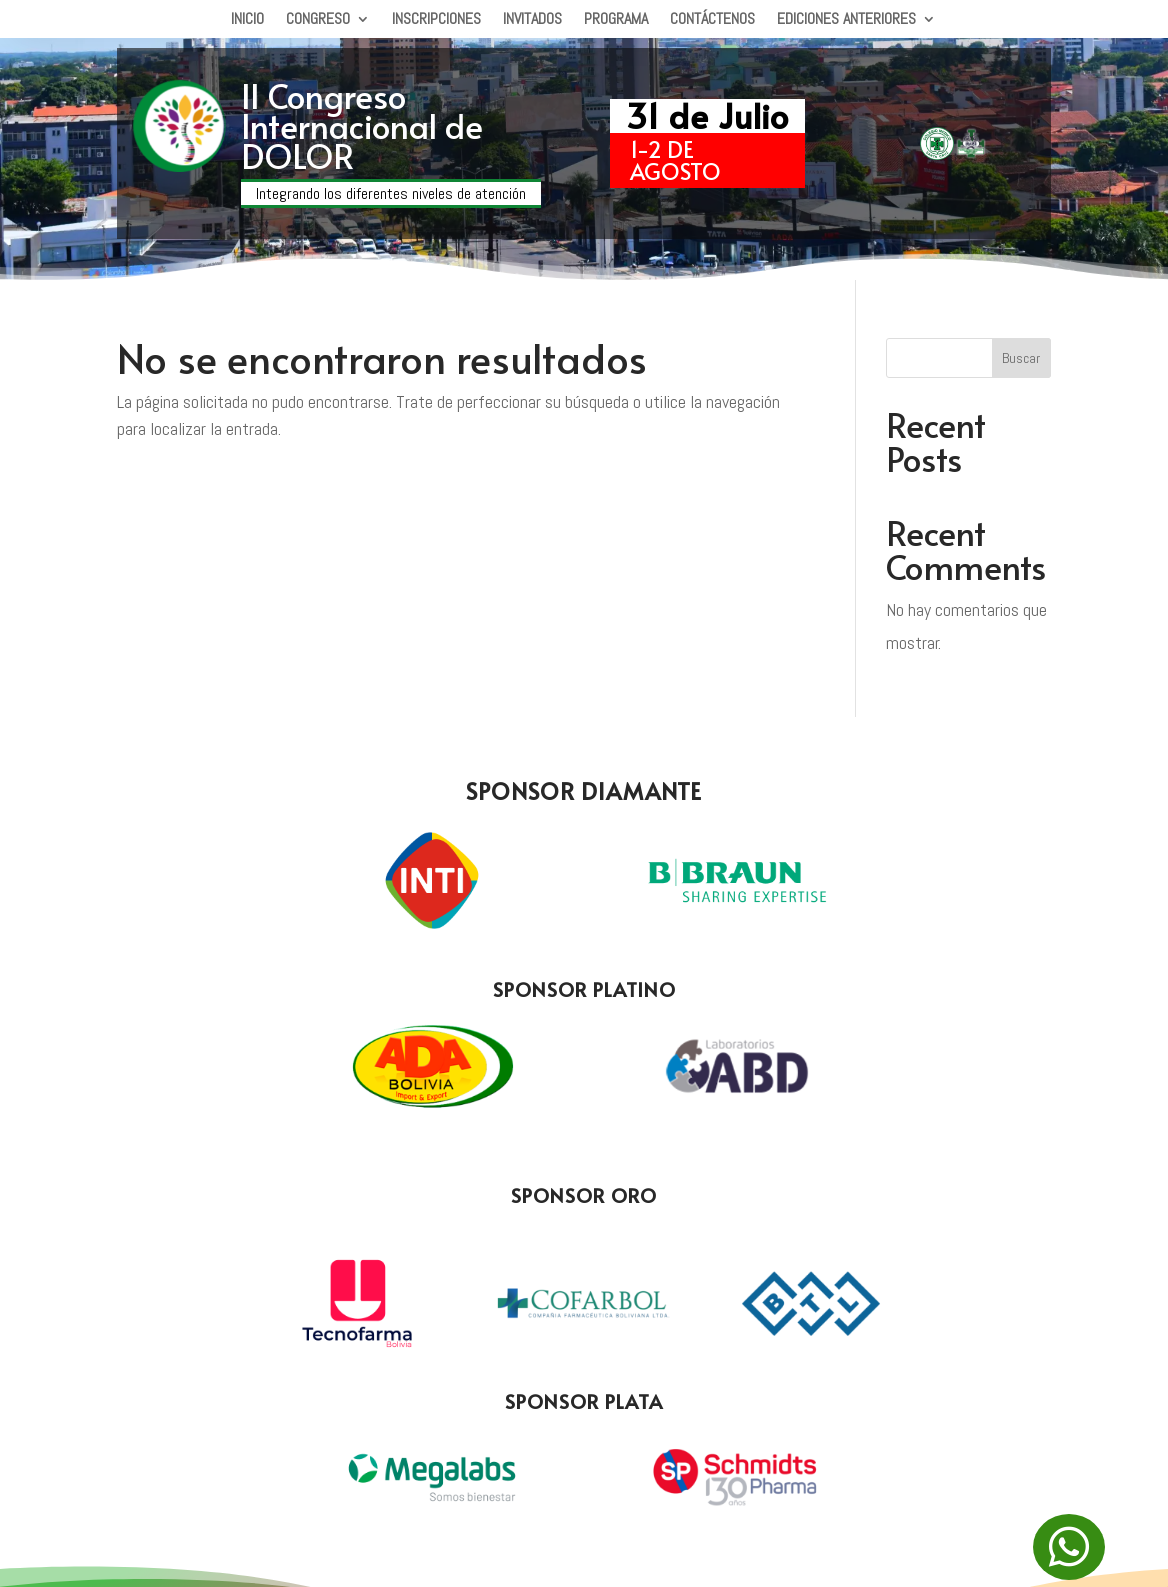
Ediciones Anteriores (846, 20)
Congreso (318, 20)
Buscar (1021, 358)
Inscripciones (436, 20)
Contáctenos (712, 20)
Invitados (532, 20)
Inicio (247, 20)
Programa (616, 20)
